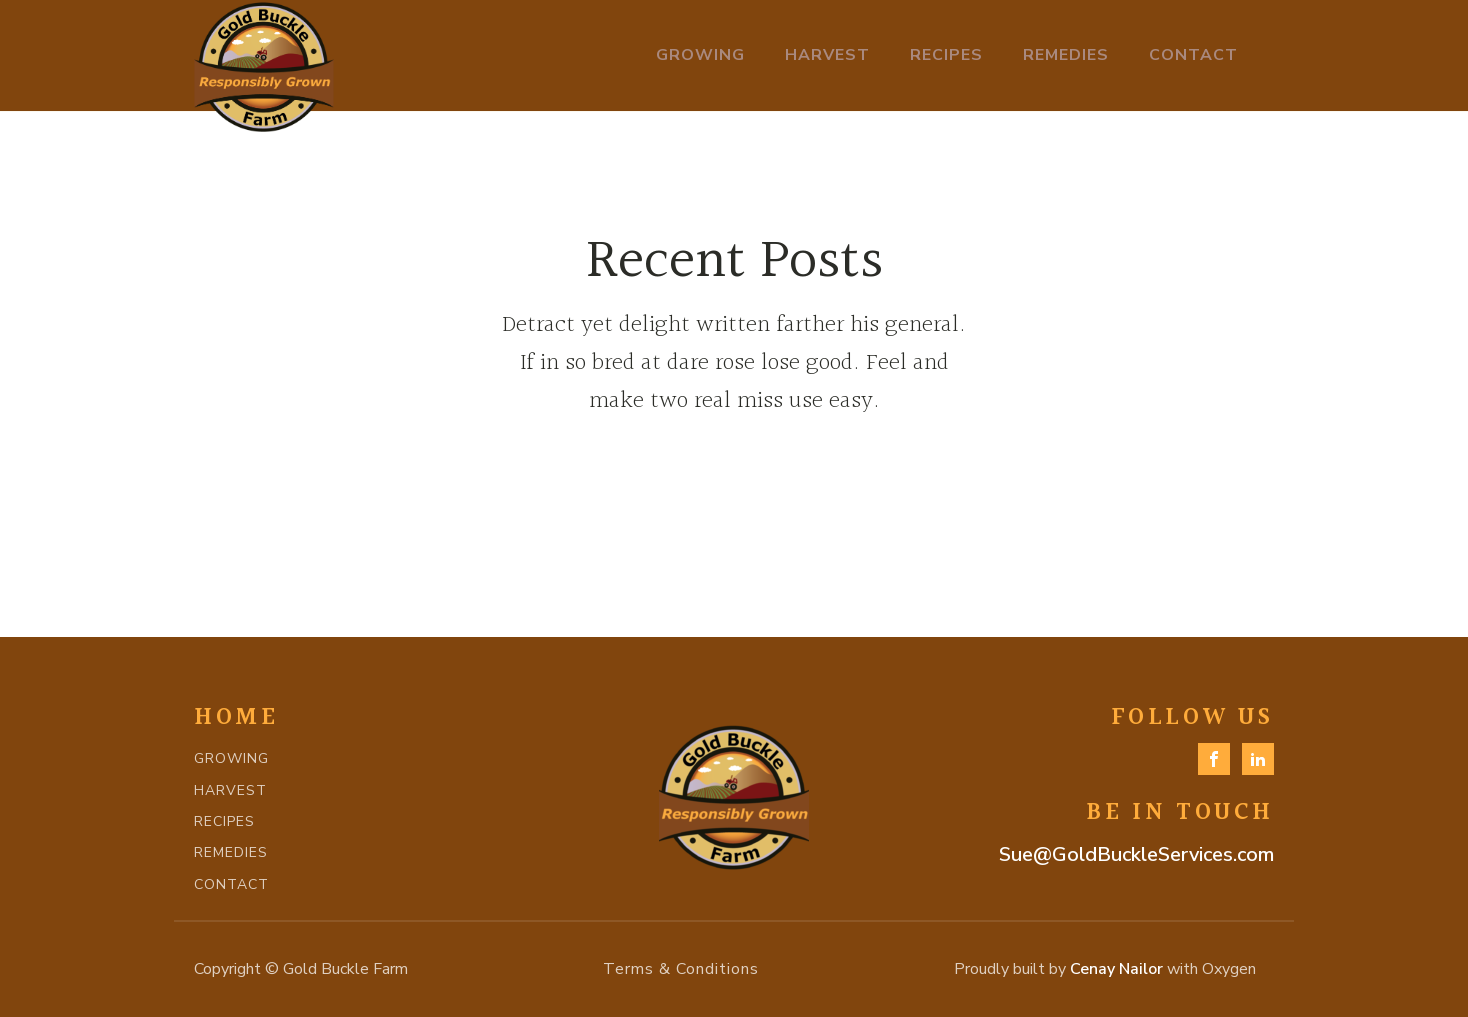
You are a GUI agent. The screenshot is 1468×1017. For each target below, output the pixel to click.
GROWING (231, 758)
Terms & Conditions (681, 969)
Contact (1193, 55)
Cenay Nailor (1116, 969)
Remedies (1066, 55)
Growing (700, 55)
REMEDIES (231, 852)
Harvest (827, 55)
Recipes (946, 55)
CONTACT (231, 884)
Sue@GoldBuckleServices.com (1136, 854)
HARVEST (230, 790)
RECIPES (224, 821)
